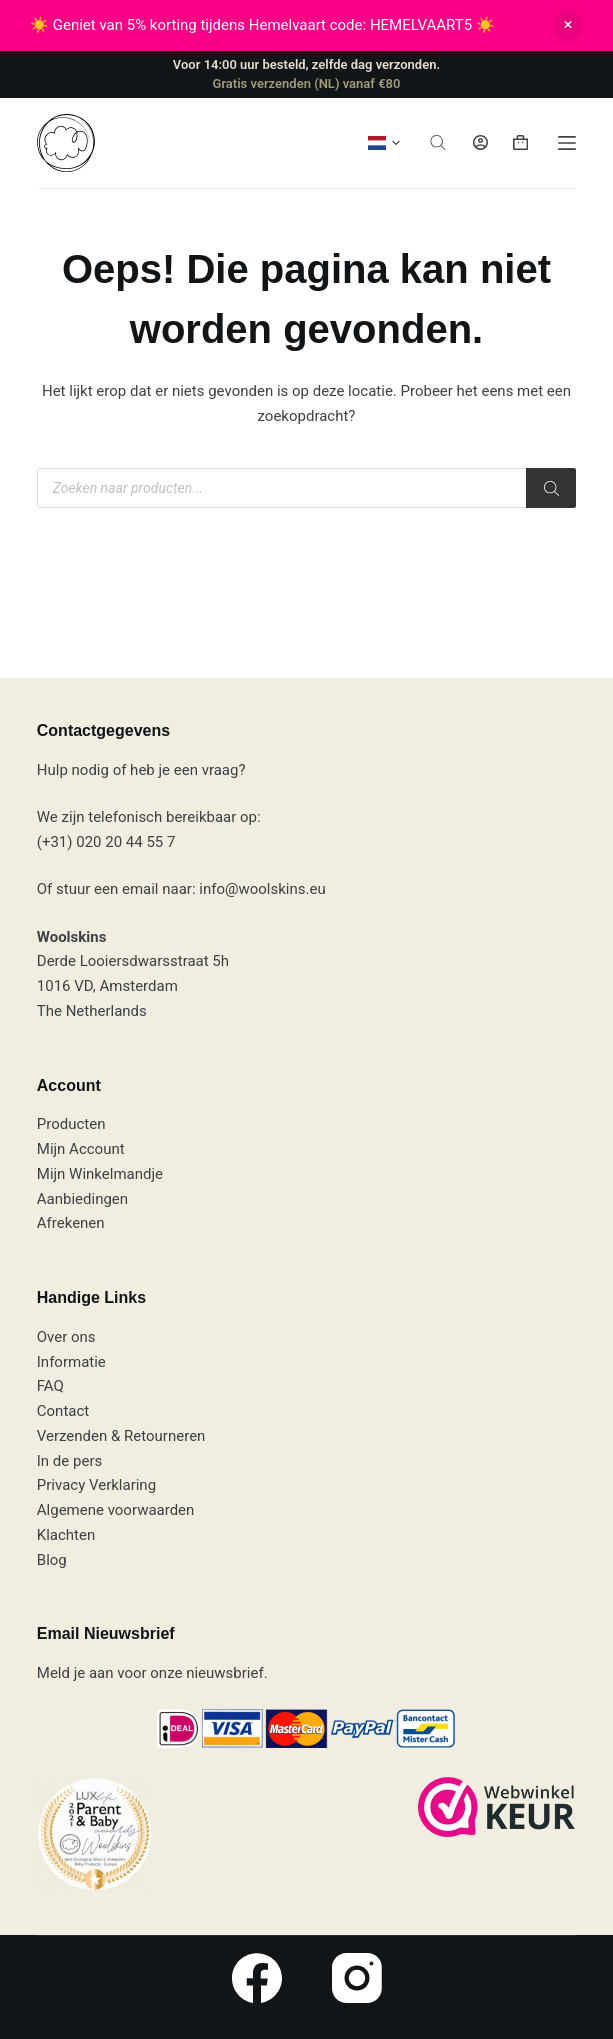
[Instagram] (357, 1978)
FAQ (50, 1386)
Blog (52, 1560)
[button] (384, 143)
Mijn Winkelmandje (100, 1174)
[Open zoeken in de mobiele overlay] (438, 142)
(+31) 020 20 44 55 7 (106, 842)
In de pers (69, 1461)
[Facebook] (257, 1978)
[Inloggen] (480, 142)
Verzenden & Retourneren (121, 1436)
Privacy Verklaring (96, 1485)
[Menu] (567, 143)
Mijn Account (81, 1149)
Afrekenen (71, 1223)
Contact (63, 1411)
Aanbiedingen (82, 1199)
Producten (71, 1124)
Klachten (66, 1535)
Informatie (71, 1362)
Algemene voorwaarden (116, 1510)
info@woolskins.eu (262, 889)
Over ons (66, 1337)
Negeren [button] (568, 25)
